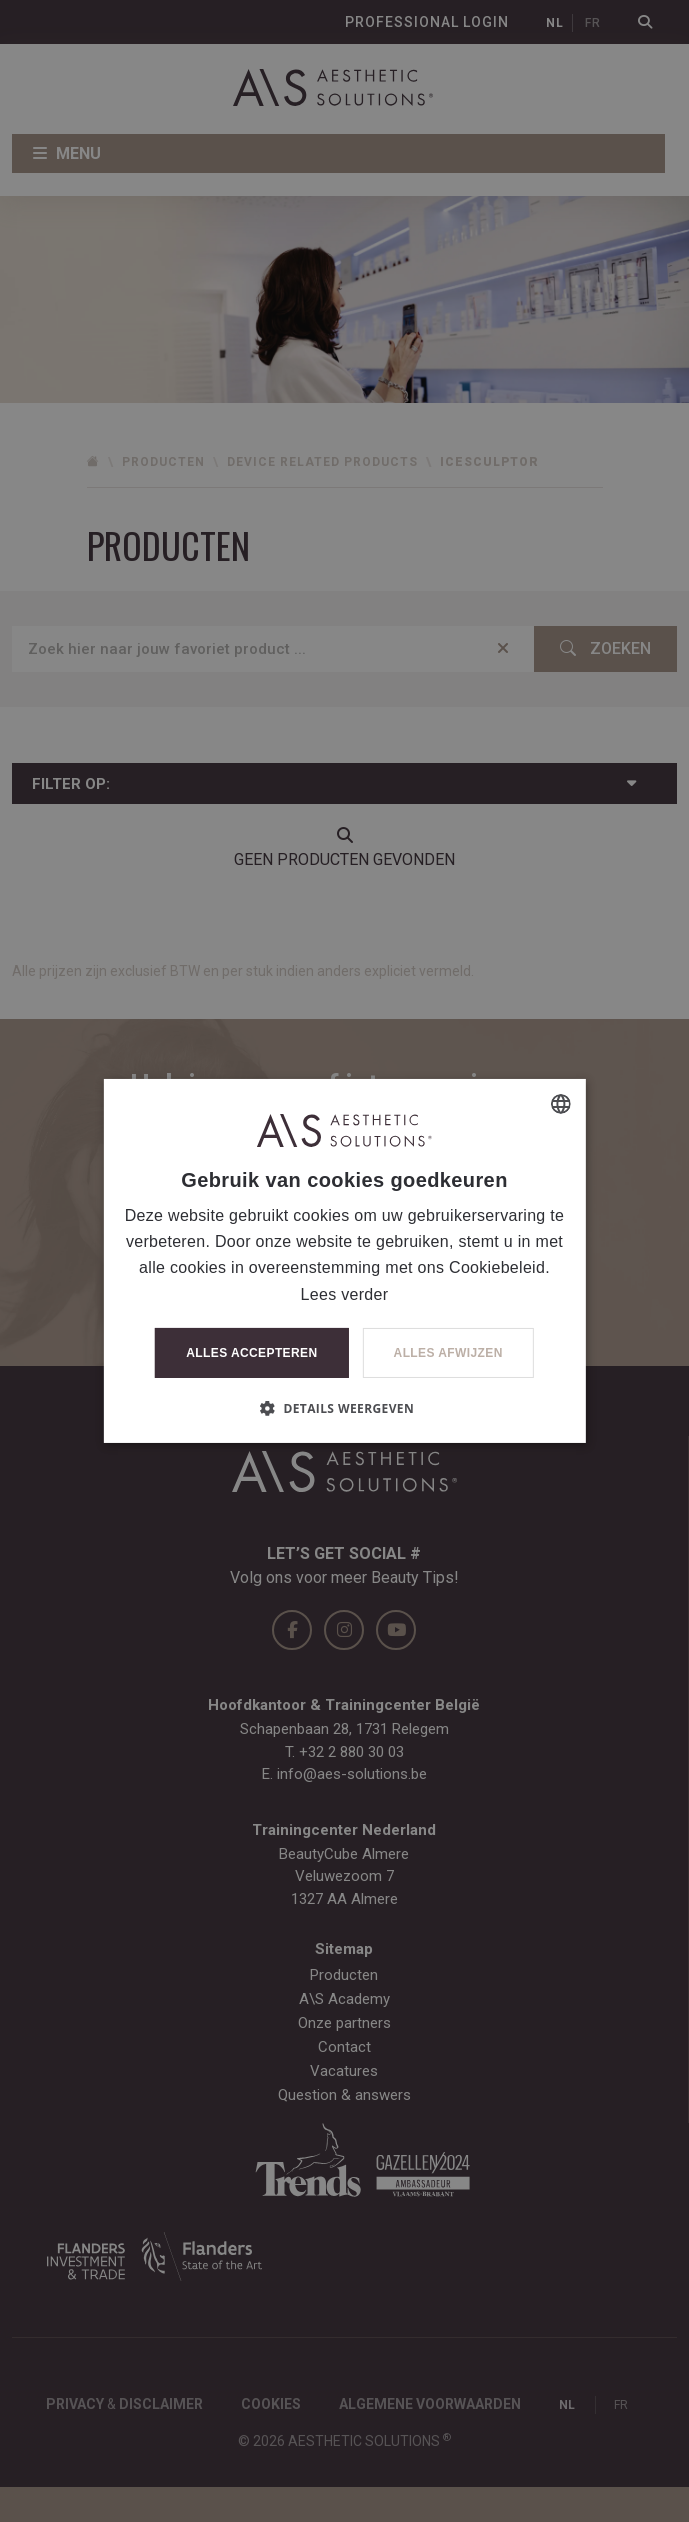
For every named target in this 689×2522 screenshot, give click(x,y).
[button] (344, 1408)
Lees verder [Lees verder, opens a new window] (345, 1294)
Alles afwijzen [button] (448, 1353)
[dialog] (344, 1261)
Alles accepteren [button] (251, 1353)
